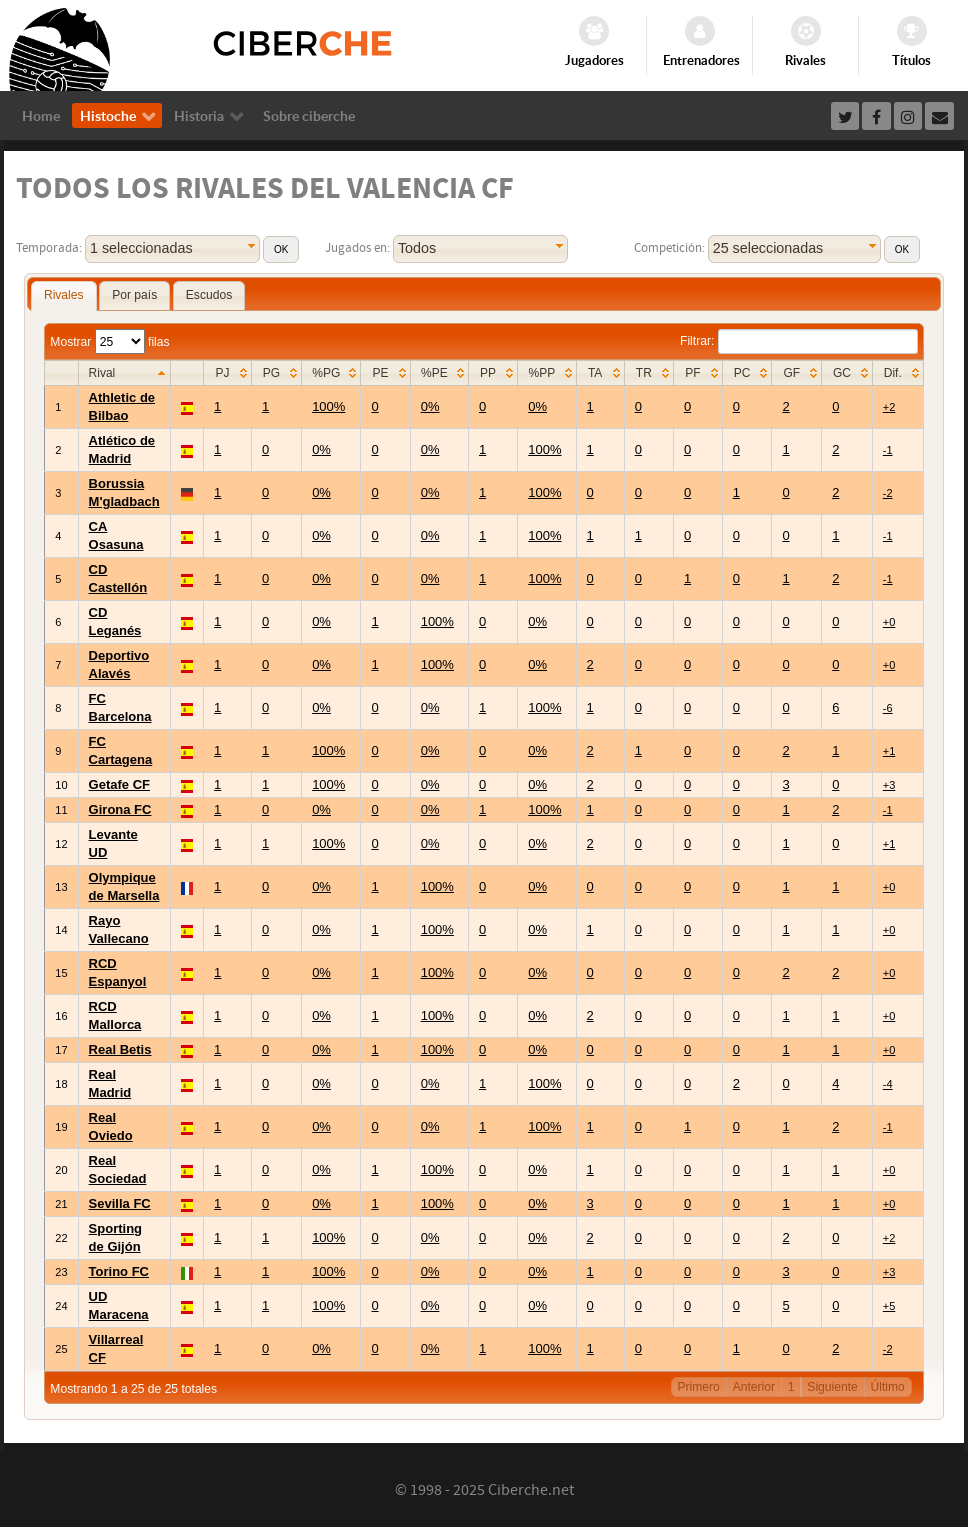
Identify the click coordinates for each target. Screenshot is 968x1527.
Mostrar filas (109, 342)
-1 (888, 450)
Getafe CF (119, 784)
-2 (888, 493)
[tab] (64, 296)
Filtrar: (799, 341)
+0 (889, 622)
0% (430, 406)
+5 (889, 1306)
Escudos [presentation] (209, 295)
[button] (281, 249)
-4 (888, 1084)
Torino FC (119, 1271)
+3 (889, 785)
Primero (699, 1387)
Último (888, 1387)
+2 (889, 407)
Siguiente (832, 1387)
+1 (889, 751)
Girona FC (120, 809)
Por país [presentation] (134, 295)
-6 (888, 708)
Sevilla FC (120, 1203)
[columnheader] (124, 373)
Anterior (754, 1387)
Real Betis (120, 1049)
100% (328, 406)
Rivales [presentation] (64, 295)
